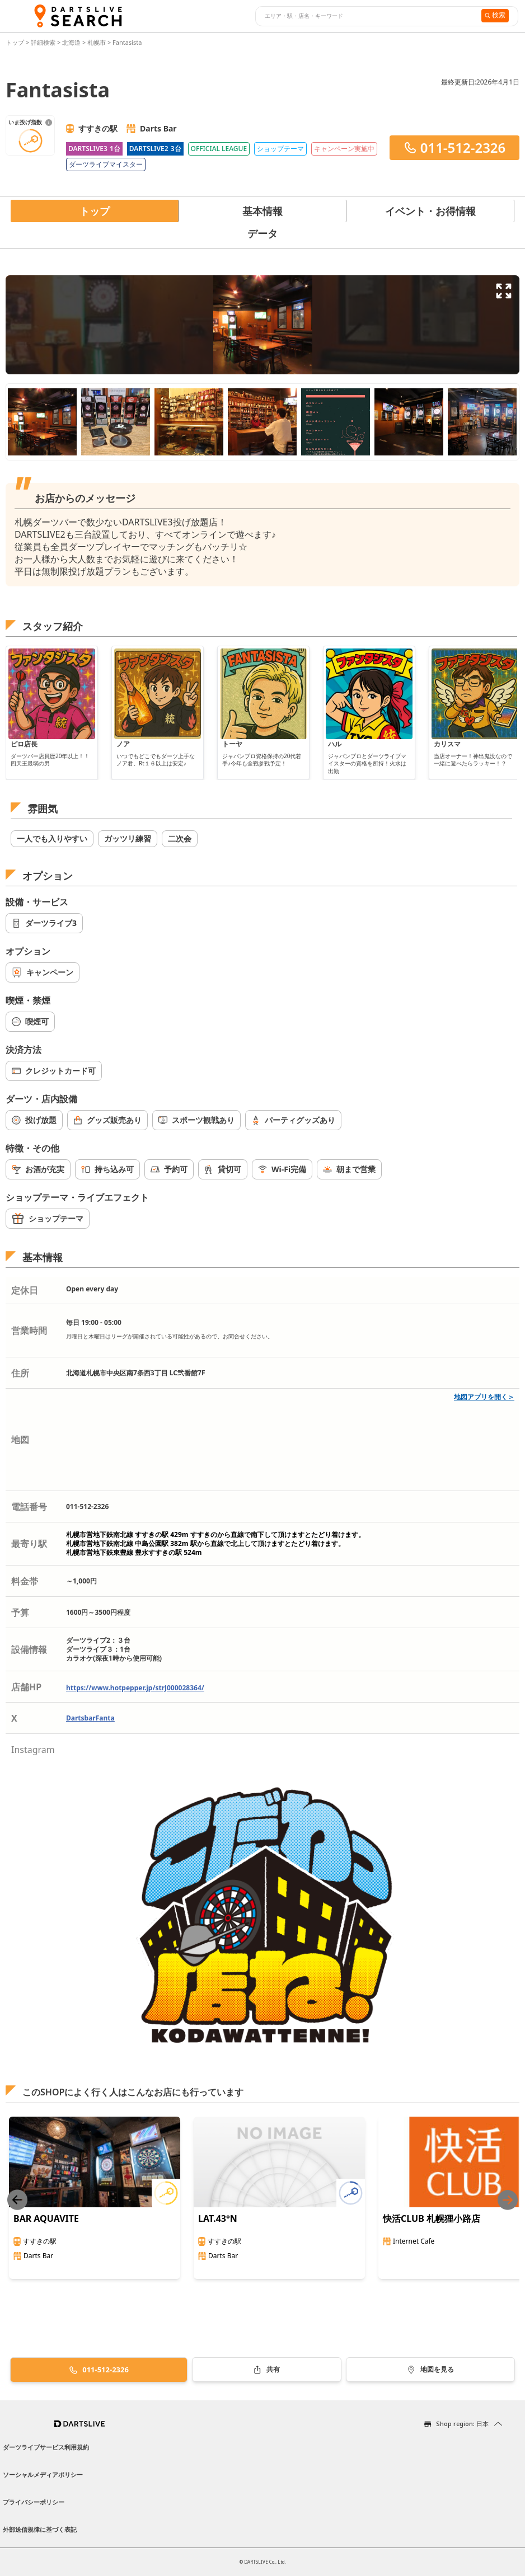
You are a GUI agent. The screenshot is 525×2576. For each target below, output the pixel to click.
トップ (16, 42)
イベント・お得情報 (430, 211)
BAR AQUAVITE (46, 2218)
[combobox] (367, 16)
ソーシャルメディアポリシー (43, 2474)
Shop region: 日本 (462, 2423)
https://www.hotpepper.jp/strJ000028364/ (135, 1688)
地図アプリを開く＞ (484, 1397)
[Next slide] (507, 2200)
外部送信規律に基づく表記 (40, 2529)
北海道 (71, 42)
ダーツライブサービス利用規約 (46, 2447)
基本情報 (262, 211)
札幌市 (96, 42)
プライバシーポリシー (33, 2502)
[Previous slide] (17, 2200)
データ (262, 233)
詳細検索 (44, 42)
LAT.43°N (217, 2218)
